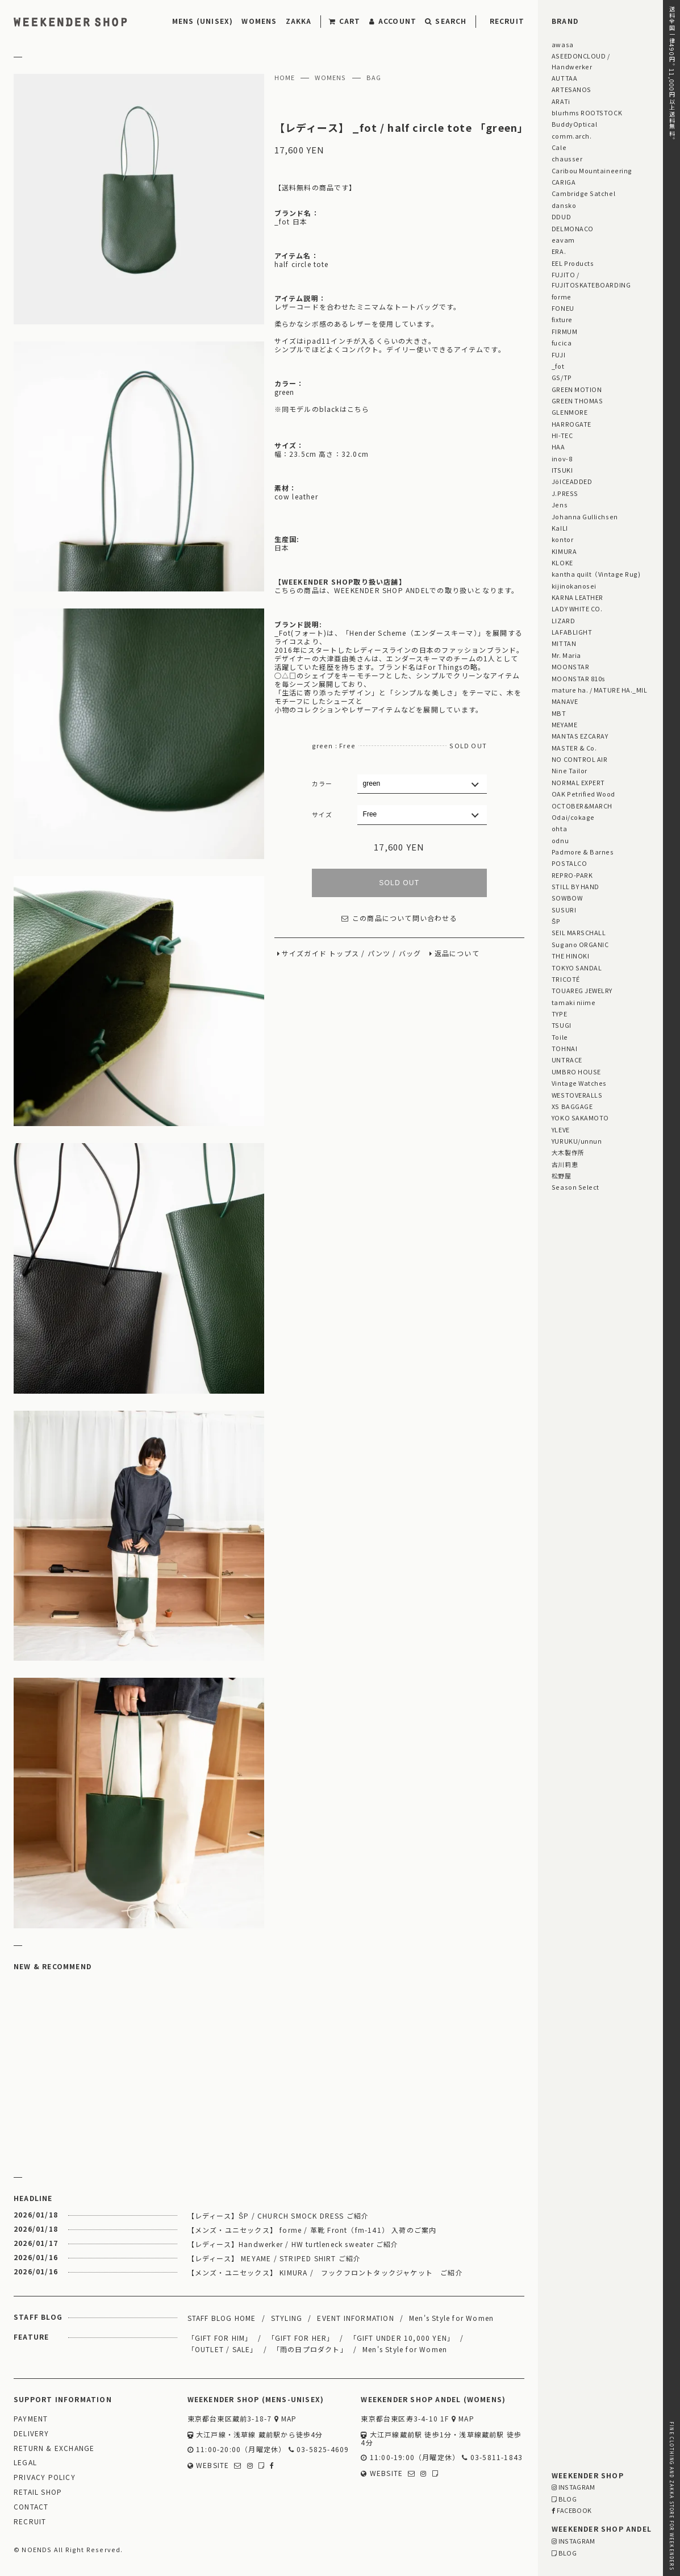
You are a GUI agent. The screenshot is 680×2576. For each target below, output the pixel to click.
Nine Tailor (569, 770)
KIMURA (564, 551)
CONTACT (31, 2507)
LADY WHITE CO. (577, 608)
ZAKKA (299, 21)
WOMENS (259, 21)
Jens (560, 504)
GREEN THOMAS (577, 400)
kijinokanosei (574, 585)
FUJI (558, 354)
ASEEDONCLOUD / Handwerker (581, 60)
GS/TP (562, 377)
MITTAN (564, 643)
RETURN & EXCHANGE (54, 2448)
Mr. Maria (566, 655)
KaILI (560, 527)
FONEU (563, 307)
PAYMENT (31, 2419)
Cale (559, 147)
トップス (344, 953)
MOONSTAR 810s (579, 678)
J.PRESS (565, 493)
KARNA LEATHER (577, 597)
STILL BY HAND (575, 886)
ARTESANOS (571, 89)
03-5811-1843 (492, 2457)
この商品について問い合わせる (399, 918)
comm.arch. (571, 135)
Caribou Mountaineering (592, 170)
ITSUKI (562, 469)
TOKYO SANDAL (577, 967)
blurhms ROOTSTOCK (587, 112)
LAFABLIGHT (572, 631)
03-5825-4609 (319, 2449)
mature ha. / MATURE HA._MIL (600, 689)
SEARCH (445, 21)
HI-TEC (562, 435)
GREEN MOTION (577, 389)
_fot (558, 365)
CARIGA (563, 181)
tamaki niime (573, 1002)
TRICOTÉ (566, 978)
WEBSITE (208, 2465)
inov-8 (562, 458)
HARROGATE (571, 423)
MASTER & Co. (574, 747)
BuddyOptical (574, 123)
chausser (567, 158)
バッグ (410, 953)
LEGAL (25, 2462)
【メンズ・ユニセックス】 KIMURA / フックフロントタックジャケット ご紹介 (325, 2272)
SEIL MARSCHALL (579, 932)
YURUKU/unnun (577, 1140)
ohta (559, 828)
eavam (563, 239)
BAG (374, 78)
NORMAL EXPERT (578, 782)
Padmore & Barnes (583, 851)
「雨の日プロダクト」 (310, 2349)
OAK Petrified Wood (583, 793)
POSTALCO (569, 863)
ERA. (559, 251)
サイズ (322, 814)
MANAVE (565, 701)
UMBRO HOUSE (576, 1071)
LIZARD (563, 620)
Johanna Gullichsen (585, 516)
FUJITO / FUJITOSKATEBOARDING (591, 279)
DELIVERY (31, 2433)
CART (345, 21)
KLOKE (562, 562)
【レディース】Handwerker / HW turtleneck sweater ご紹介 (293, 2244)
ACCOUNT (393, 21)
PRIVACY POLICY (45, 2477)
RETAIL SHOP (38, 2492)
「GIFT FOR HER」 (301, 2337)
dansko (564, 205)
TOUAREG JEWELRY (582, 990)
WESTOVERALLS (577, 1094)
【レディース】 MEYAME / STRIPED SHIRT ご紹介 (274, 2258)
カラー (322, 783)
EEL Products (573, 263)
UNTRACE (567, 1059)
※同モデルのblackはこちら (322, 409)
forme (561, 296)
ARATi (561, 101)
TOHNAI (564, 1048)
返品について (457, 953)
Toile (560, 1036)
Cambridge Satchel (583, 193)
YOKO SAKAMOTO (580, 1117)
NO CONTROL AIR (580, 759)
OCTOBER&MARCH (582, 805)
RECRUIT (507, 21)
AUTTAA (564, 77)
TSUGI (561, 1024)
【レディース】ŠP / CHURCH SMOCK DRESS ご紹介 (278, 2215)
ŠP (556, 921)
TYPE (559, 1013)
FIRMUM (564, 331)
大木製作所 (568, 1152)
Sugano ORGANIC (580, 944)
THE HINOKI (570, 955)
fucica (561, 342)
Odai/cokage (573, 817)
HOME (284, 78)
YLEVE (561, 1129)
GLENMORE (569, 411)
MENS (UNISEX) (202, 21)
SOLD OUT (399, 883)
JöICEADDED (572, 481)
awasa (563, 44)
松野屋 (561, 1175)
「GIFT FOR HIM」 (220, 2337)
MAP (285, 2419)
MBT (559, 713)
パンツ (379, 953)
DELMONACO (573, 228)
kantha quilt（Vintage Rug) (596, 573)
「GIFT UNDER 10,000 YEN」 (402, 2337)
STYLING (286, 2318)
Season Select (575, 1186)
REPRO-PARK (572, 874)
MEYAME (564, 724)
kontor (562, 539)
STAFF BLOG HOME (221, 2318)
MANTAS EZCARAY (580, 735)
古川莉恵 (565, 1164)
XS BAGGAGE (572, 1106)
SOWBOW (567, 897)
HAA (558, 446)
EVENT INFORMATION (355, 2318)
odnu (560, 840)
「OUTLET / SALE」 (222, 2349)
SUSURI (564, 909)
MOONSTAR (570, 666)
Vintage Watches (579, 1082)
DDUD (561, 216)
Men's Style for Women (451, 2318)
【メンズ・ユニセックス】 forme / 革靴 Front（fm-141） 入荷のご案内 (312, 2230)
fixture (562, 319)
